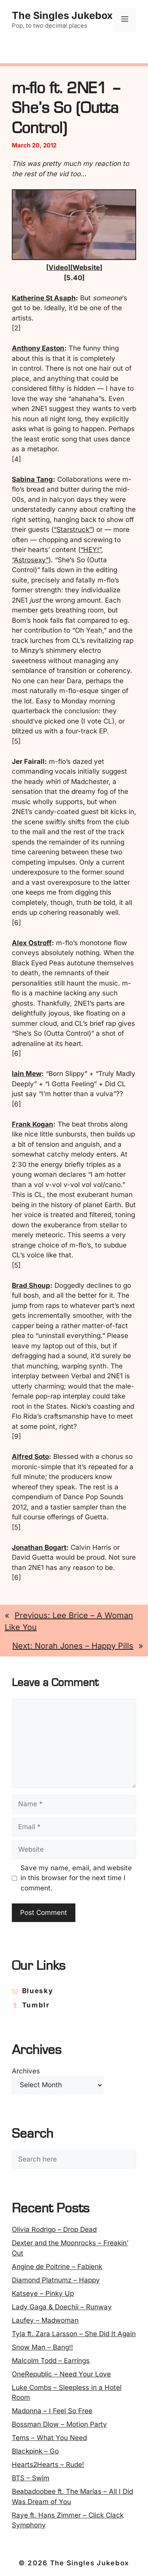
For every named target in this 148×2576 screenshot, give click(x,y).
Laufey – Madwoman (45, 2320)
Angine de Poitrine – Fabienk (57, 2267)
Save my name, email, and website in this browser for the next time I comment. (76, 1878)
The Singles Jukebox (62, 15)
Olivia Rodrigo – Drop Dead (54, 2229)
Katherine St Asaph (44, 298)
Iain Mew (26, 1074)
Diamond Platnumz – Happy (56, 2280)
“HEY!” (91, 550)
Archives (26, 2071)
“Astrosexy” (30, 560)
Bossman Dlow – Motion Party (59, 2424)
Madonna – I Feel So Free (52, 2411)
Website (86, 267)
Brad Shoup (31, 1285)
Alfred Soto (30, 1456)
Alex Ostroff (32, 943)
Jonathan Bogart (39, 1547)
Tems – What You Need (49, 2438)
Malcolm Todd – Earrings (51, 2361)
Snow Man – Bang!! (42, 2347)
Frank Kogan (32, 1124)
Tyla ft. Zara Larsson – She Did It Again (74, 2334)
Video (58, 267)
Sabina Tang (32, 479)
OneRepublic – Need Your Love (61, 2374)
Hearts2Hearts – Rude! (48, 2465)
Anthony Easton (38, 348)
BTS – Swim (30, 2478)
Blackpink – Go (35, 2451)
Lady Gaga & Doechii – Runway (62, 2307)
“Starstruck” (73, 529)
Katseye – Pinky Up (43, 2293)
